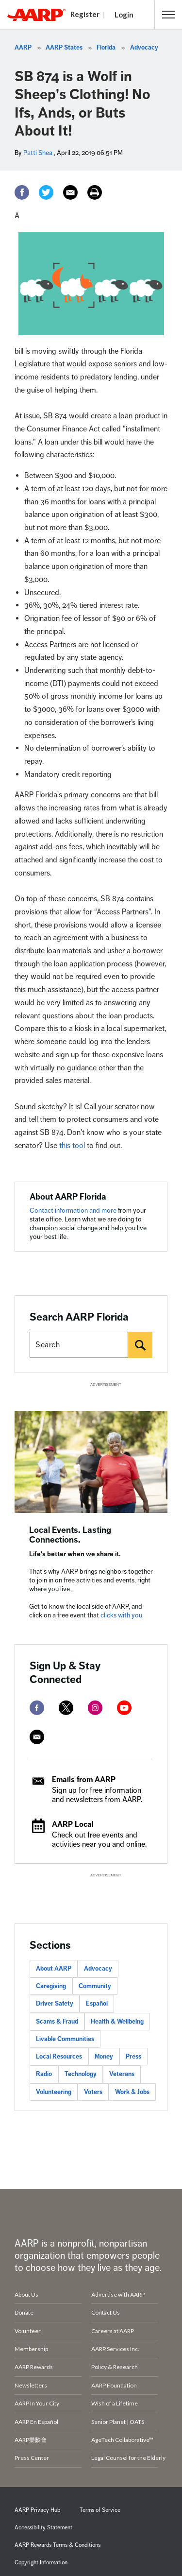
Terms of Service (100, 2510)
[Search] (140, 1345)
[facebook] (37, 1707)
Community (95, 1986)
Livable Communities (65, 2039)
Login (124, 14)
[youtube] (124, 1707)
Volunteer (28, 2331)
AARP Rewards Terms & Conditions (57, 2545)
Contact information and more (74, 1210)
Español (97, 2004)
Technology (81, 2074)
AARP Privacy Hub (37, 2510)
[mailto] (37, 1737)
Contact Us (105, 2312)
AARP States (64, 48)
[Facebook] (22, 192)
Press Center (32, 2457)
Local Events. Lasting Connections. (70, 1535)
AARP (23, 48)
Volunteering (53, 2092)
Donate (24, 2312)
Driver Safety (54, 2004)
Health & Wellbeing (117, 2022)
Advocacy (144, 48)
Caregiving (51, 1986)
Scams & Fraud (57, 2022)
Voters (93, 2092)
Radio (44, 2074)
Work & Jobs (132, 2092)
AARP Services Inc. (115, 2349)
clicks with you (121, 1615)
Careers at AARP (112, 2331)
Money (104, 2057)
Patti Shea (37, 153)
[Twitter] (46, 192)
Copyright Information (41, 2562)
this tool (72, 1146)
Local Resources (59, 2057)
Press (133, 2057)
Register (84, 14)
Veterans (121, 2074)
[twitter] (66, 1707)
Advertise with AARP (118, 2294)
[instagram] (95, 1707)
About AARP (53, 1969)
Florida (106, 48)
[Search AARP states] (79, 1345)
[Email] (70, 192)
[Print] (94, 192)
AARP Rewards (34, 2366)
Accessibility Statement (43, 2527)
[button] (168, 14)
